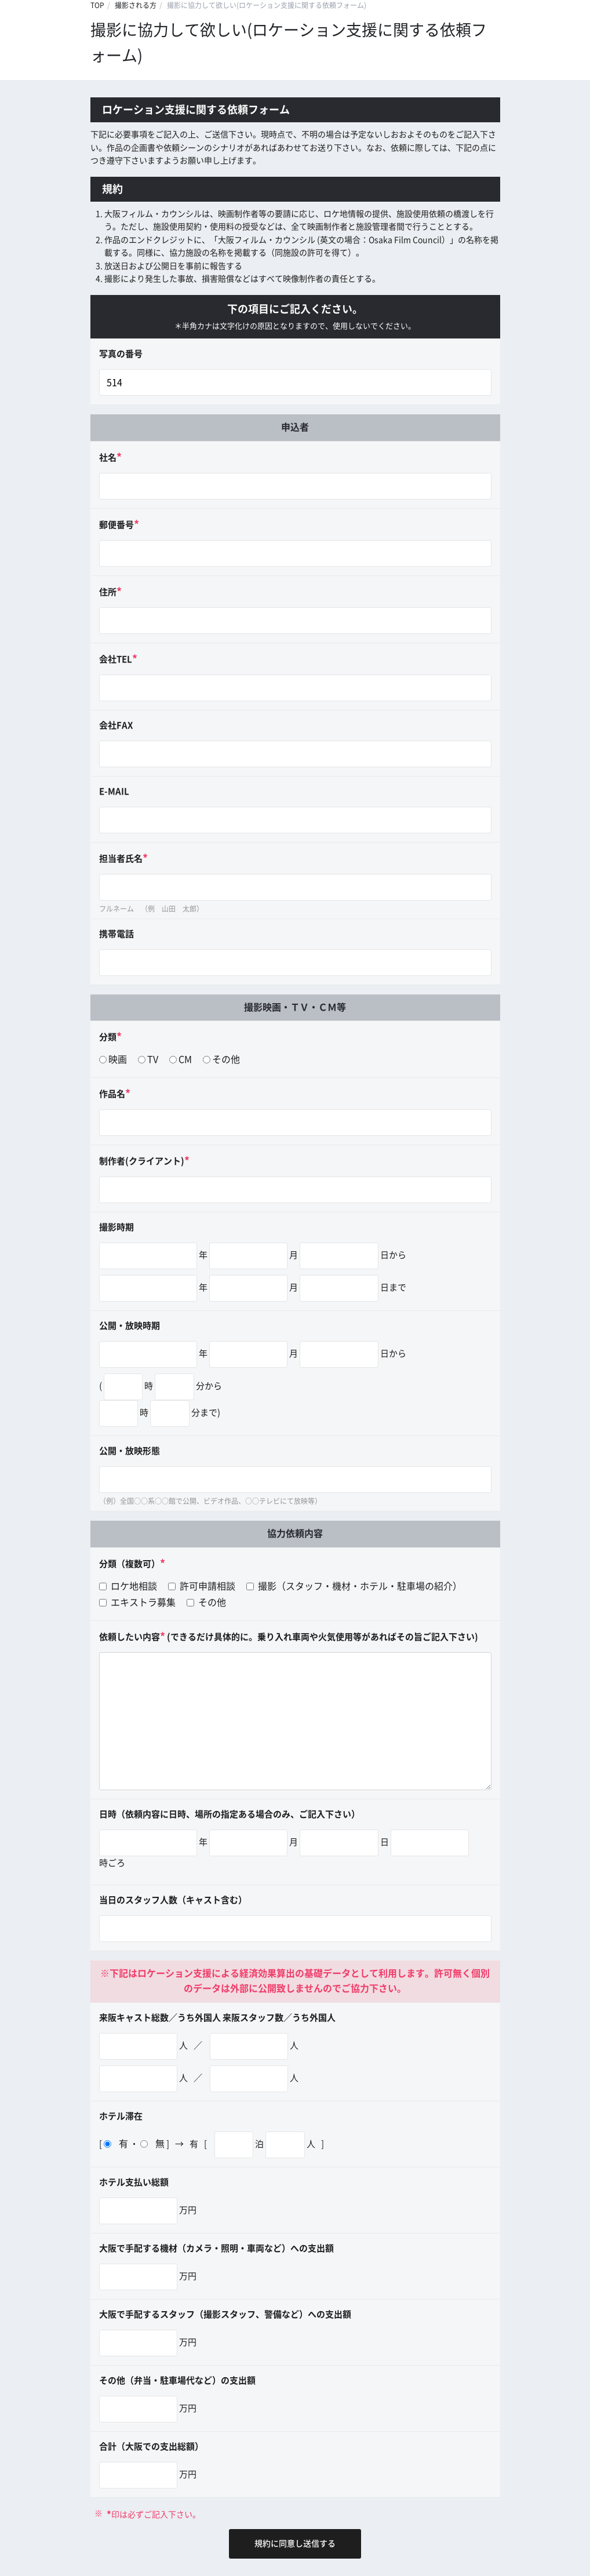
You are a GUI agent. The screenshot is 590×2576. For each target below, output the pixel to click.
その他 (226, 1059)
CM (185, 1059)
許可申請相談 (201, 1586)
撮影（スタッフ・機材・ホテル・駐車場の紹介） (354, 1586)
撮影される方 (135, 5)
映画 (117, 1059)
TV (152, 1059)
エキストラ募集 (137, 1602)
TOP (97, 5)
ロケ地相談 (128, 1586)
